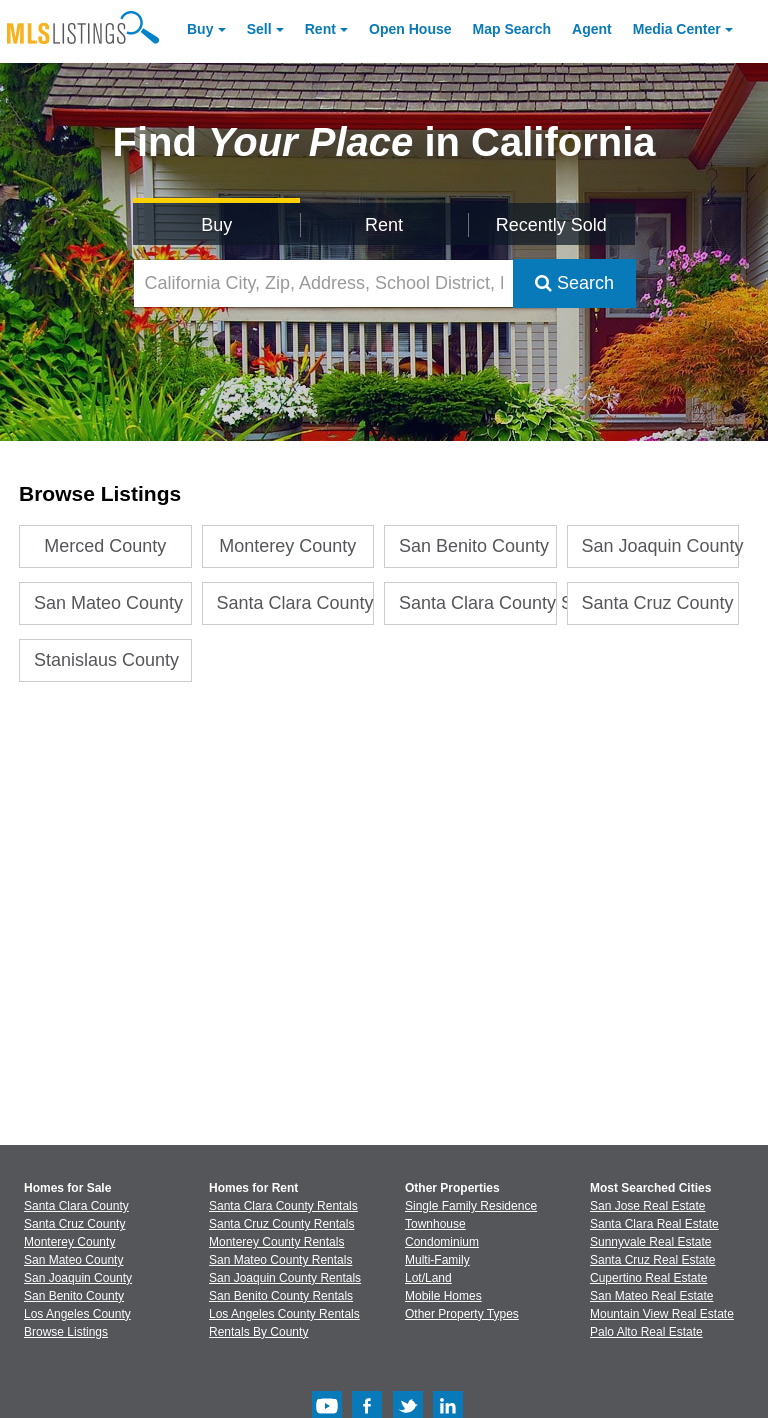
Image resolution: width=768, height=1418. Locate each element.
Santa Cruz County (658, 603)
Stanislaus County (106, 660)
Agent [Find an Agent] (592, 29)
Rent (320, 29)
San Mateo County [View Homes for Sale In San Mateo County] (73, 1260)
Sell (259, 29)
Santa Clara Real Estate (654, 1224)
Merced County (105, 546)
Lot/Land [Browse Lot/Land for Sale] (428, 1278)
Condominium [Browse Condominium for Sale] (442, 1242)
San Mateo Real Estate (651, 1296)
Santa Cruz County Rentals (281, 1224)
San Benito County (474, 546)
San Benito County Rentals (281, 1296)
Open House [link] (410, 29)
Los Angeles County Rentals (284, 1314)
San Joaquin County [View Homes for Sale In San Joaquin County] (78, 1278)
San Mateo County (108, 603)
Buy (200, 29)
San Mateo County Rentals (280, 1260)
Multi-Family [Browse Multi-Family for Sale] (437, 1260)
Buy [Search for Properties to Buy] (216, 225)
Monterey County (287, 546)
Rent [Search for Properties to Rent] (384, 225)
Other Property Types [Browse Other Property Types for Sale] (462, 1314)
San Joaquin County (661, 546)
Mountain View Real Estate (662, 1314)
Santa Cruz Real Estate (652, 1260)
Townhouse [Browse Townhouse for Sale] (435, 1224)
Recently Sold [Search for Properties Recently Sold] (551, 225)
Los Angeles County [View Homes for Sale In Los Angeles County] (77, 1314)
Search (574, 283)
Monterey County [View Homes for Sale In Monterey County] (69, 1242)
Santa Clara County (295, 603)
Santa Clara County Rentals (283, 1206)
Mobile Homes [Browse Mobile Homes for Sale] (443, 1296)
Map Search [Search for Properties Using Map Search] (512, 29)
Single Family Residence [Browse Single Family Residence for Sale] (471, 1206)
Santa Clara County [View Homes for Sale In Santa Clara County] (76, 1206)
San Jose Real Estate (647, 1206)
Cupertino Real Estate (648, 1278)
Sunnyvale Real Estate (650, 1242)
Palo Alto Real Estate (646, 1332)
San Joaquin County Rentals (285, 1278)
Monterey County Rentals (276, 1242)
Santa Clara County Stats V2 (478, 603)
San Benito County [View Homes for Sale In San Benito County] (74, 1296)
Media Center (677, 29)
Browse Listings (66, 1332)
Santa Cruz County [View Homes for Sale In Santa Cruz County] (74, 1224)
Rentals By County (258, 1332)
